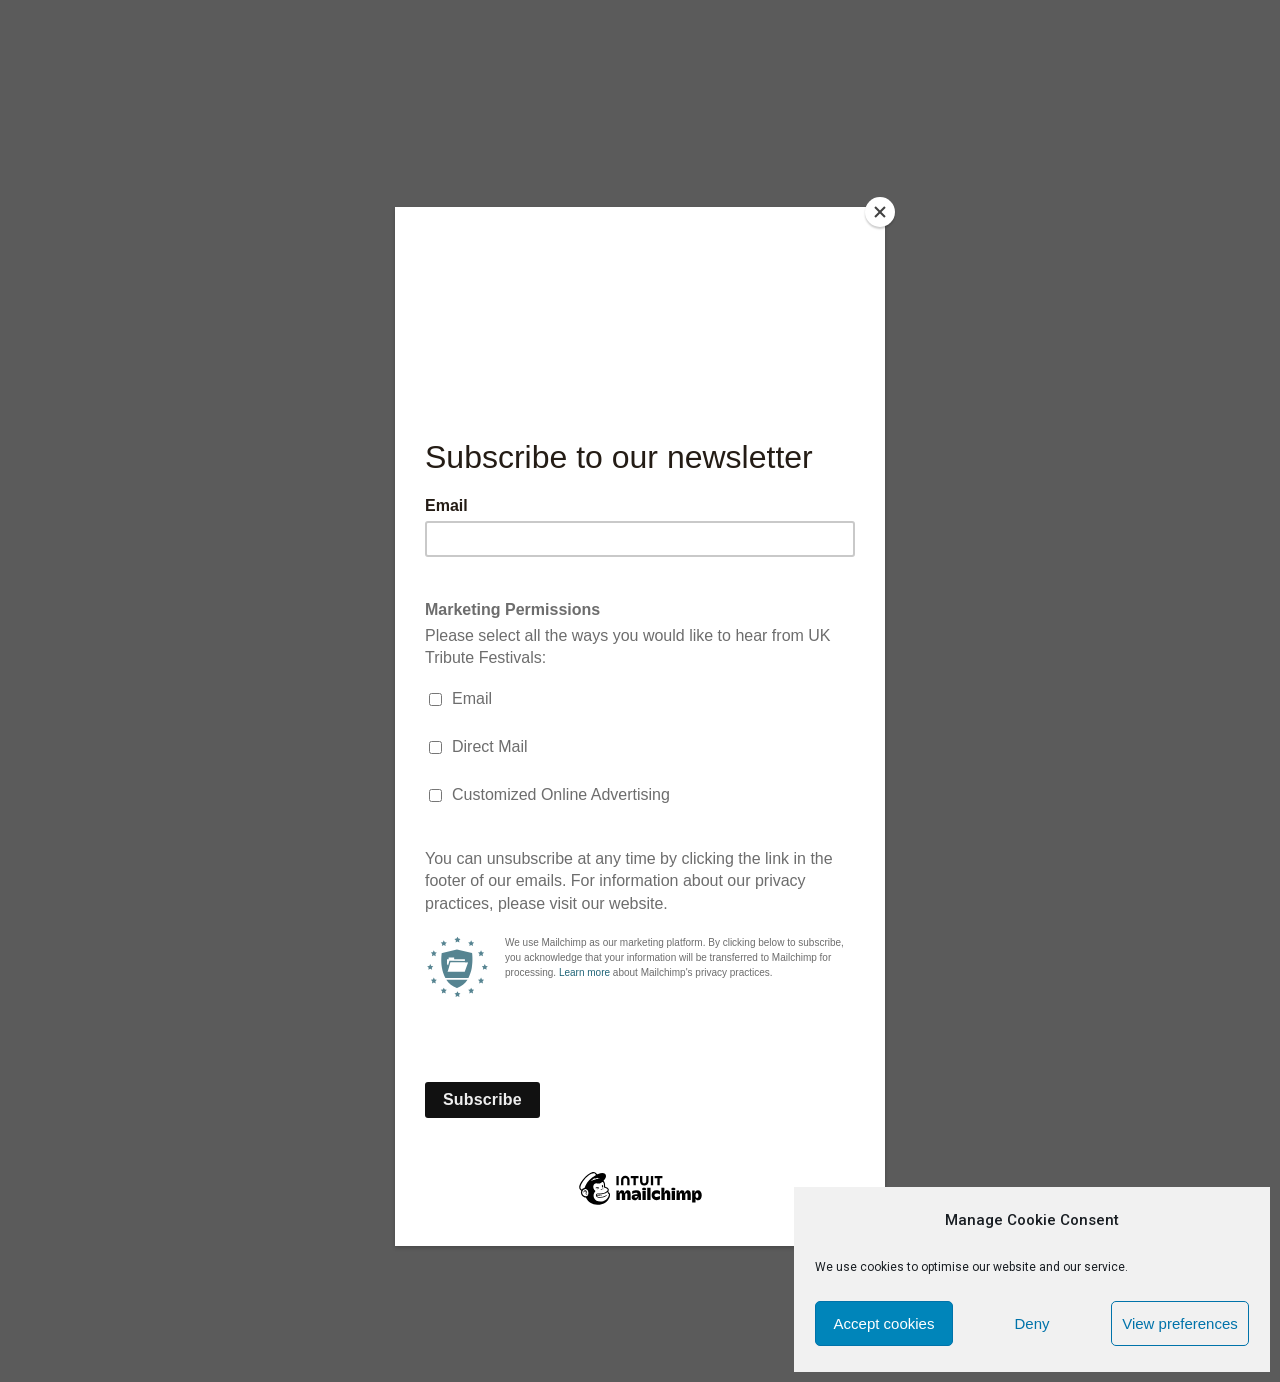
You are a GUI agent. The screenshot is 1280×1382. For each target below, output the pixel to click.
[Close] (880, 212)
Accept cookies (884, 1323)
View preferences (1180, 1323)
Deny (1031, 1323)
